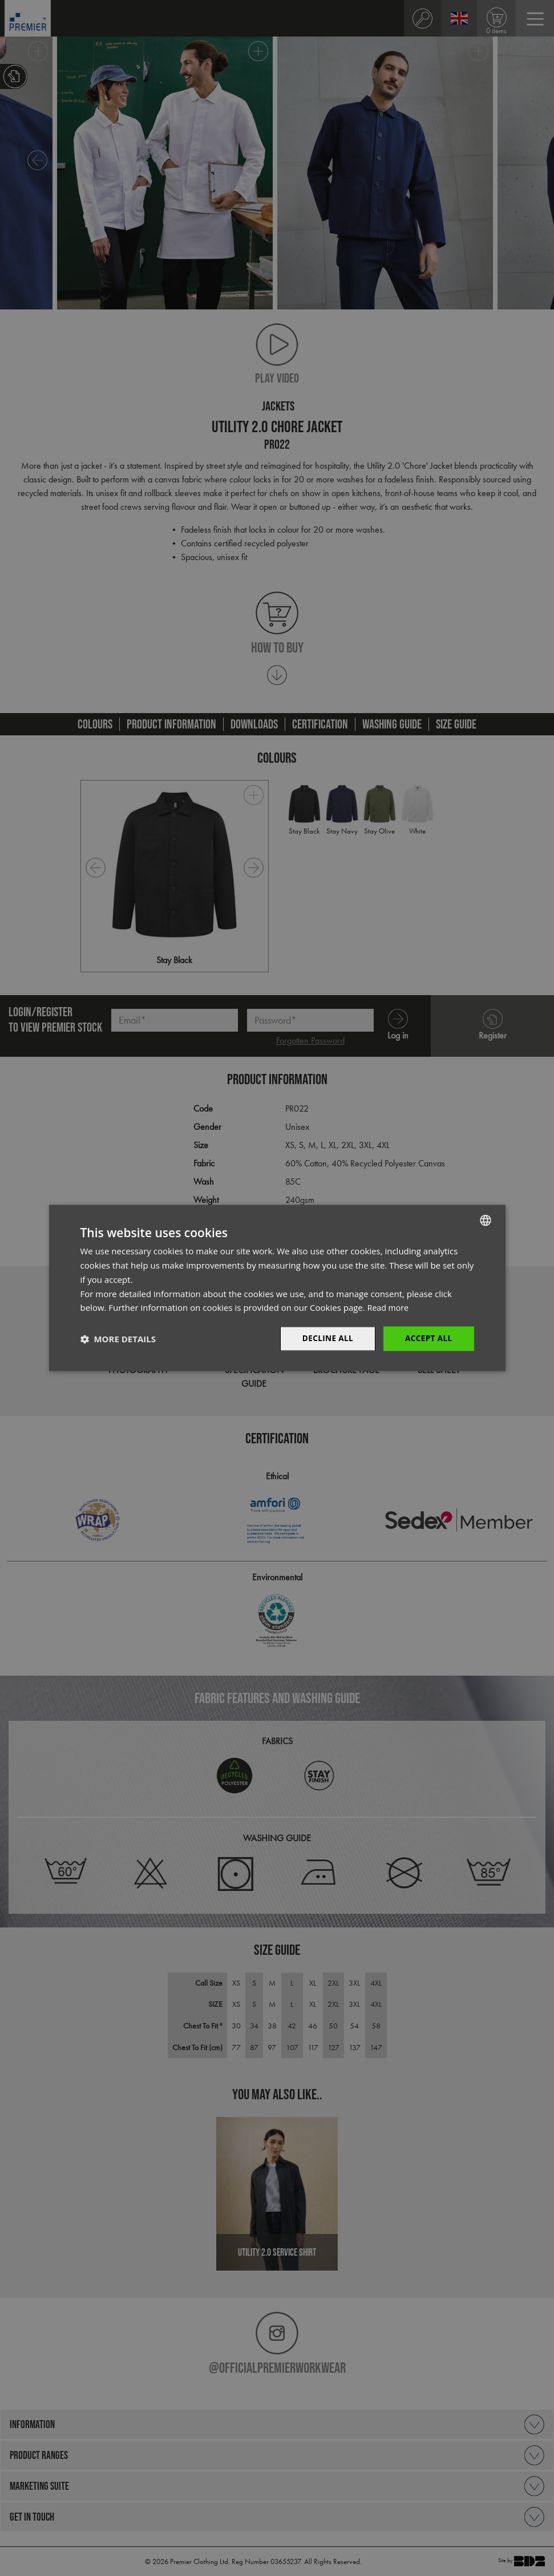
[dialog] (277, 1288)
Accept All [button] (427, 1338)
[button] (118, 1339)
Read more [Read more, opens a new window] (389, 1307)
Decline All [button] (325, 1338)
